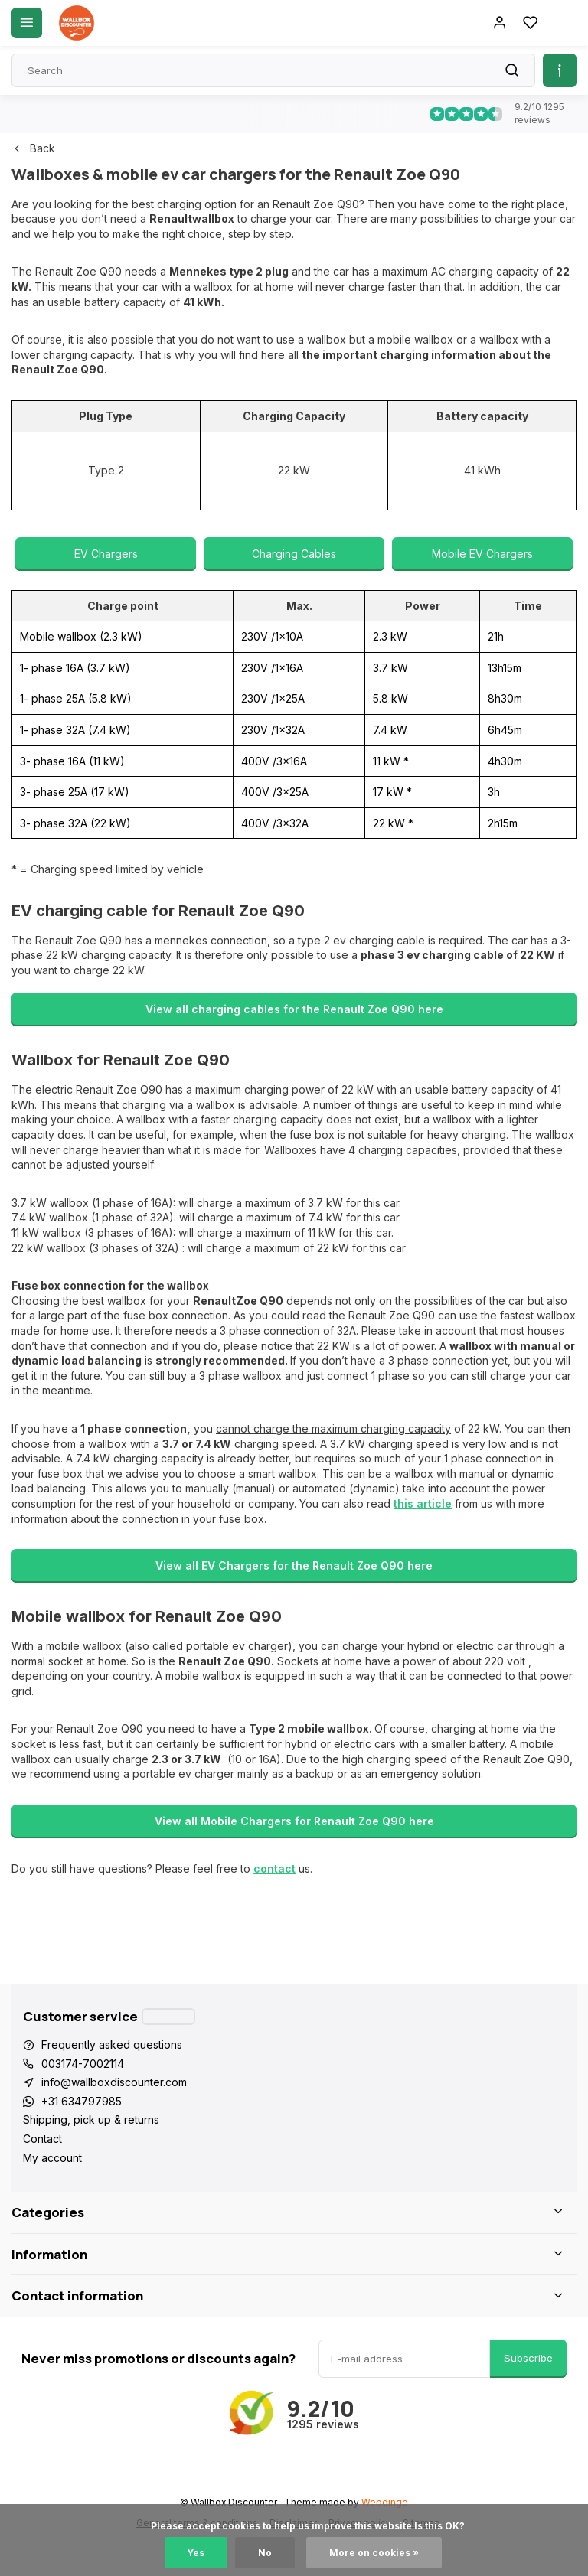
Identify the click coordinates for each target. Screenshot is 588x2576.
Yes (196, 2552)
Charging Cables (294, 553)
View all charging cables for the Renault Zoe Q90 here (294, 1009)
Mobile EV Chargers (482, 553)
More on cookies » (374, 2552)
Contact (42, 2138)
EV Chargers (106, 553)
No (265, 2552)
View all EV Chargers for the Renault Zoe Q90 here (294, 1565)
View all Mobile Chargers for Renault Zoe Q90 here (294, 1821)
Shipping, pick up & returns (91, 2119)
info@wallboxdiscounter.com (114, 2082)
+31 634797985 (81, 2101)
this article (423, 1503)
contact (274, 1868)
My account (52, 2157)
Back (33, 148)
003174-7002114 (82, 2063)
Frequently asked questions (111, 2044)
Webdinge (384, 2502)
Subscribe (528, 2358)
